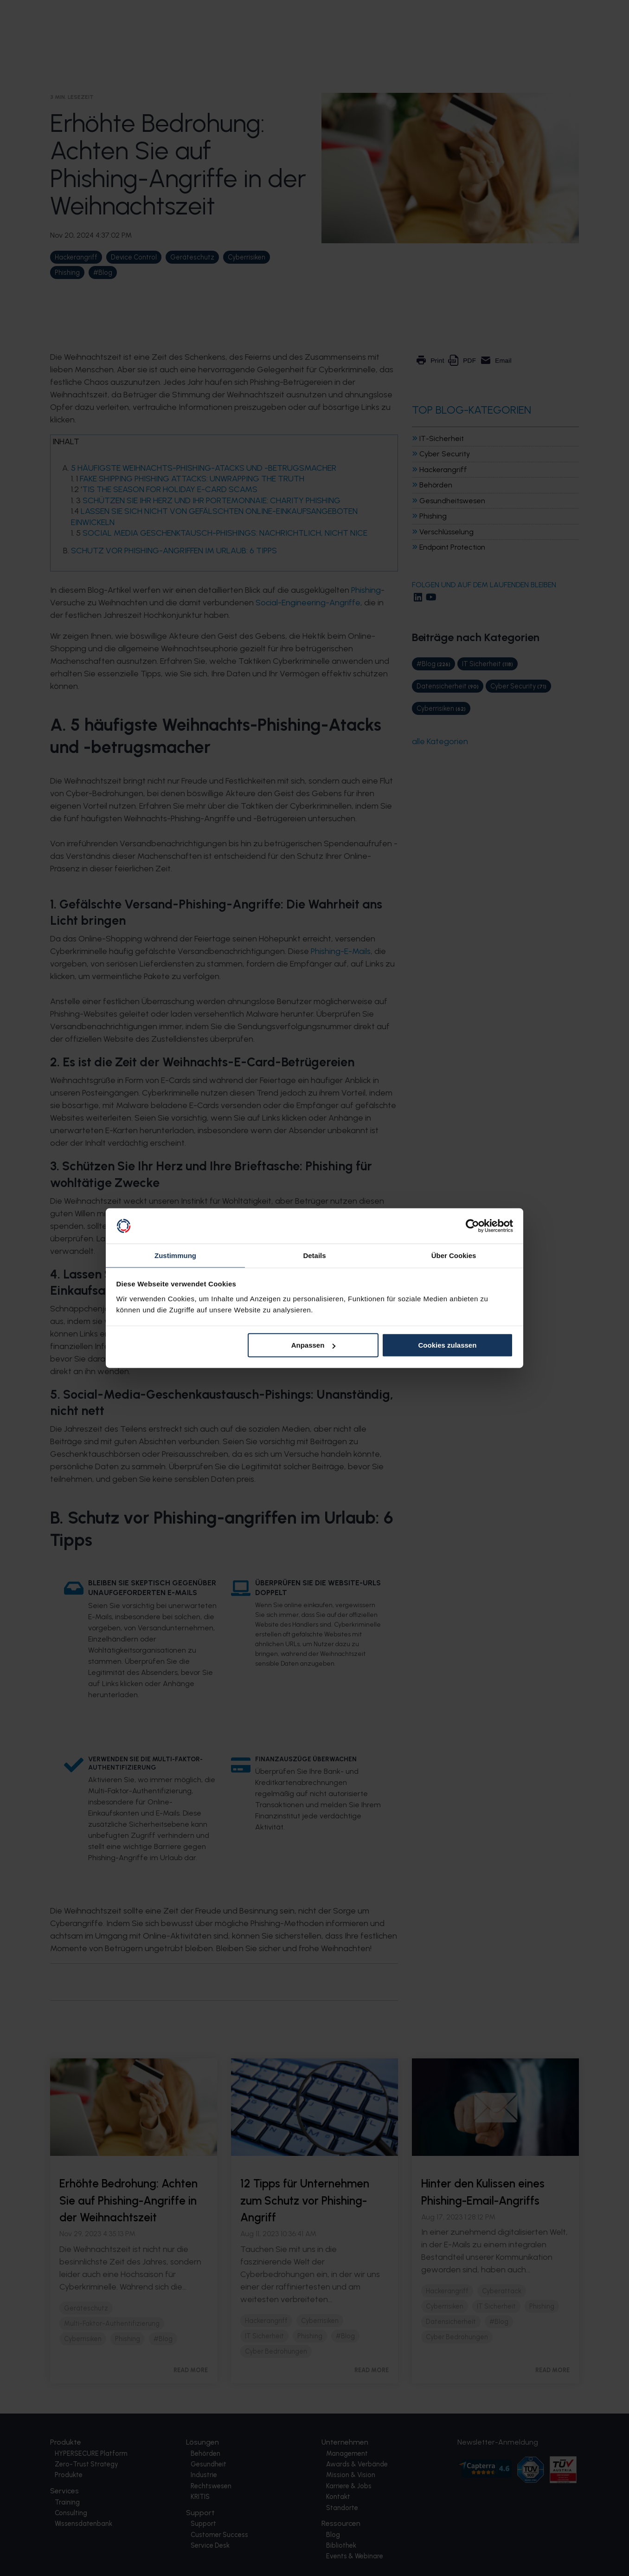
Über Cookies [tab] (453, 1255)
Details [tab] (314, 1255)
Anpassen (313, 1346)
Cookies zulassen (447, 1346)
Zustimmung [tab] (175, 1255)
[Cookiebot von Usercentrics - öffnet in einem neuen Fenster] (472, 1226)
